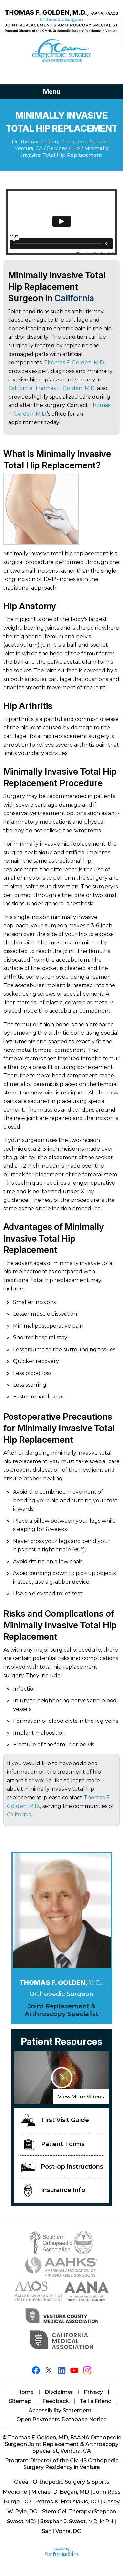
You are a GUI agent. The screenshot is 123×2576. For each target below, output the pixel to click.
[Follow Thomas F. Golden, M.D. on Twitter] (49, 2370)
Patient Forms (54, 2144)
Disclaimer (59, 2392)
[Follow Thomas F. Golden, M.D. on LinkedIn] (61, 2370)
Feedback (55, 2401)
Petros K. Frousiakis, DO (67, 2502)
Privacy (93, 2392)
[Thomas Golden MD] (61, 21)
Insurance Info (54, 2190)
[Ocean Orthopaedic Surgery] (61, 50)
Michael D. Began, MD (60, 2492)
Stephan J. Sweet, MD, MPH (76, 2521)
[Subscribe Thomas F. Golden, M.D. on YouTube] (74, 2370)
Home (25, 2392)
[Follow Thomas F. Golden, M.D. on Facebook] (36, 2370)
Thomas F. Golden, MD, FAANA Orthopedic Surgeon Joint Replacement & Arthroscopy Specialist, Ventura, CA (63, 2444)
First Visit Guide (55, 2120)
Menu (60, 92)
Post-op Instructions (62, 2167)
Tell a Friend (96, 2401)
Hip (76, 148)
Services (57, 148)
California (74, 298)
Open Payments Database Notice (61, 2419)
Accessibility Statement (60, 2410)
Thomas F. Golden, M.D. (74, 362)
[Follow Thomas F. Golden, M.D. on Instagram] (87, 2370)
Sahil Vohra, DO (62, 2531)
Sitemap (20, 2401)
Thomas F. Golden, (61, 1983)
